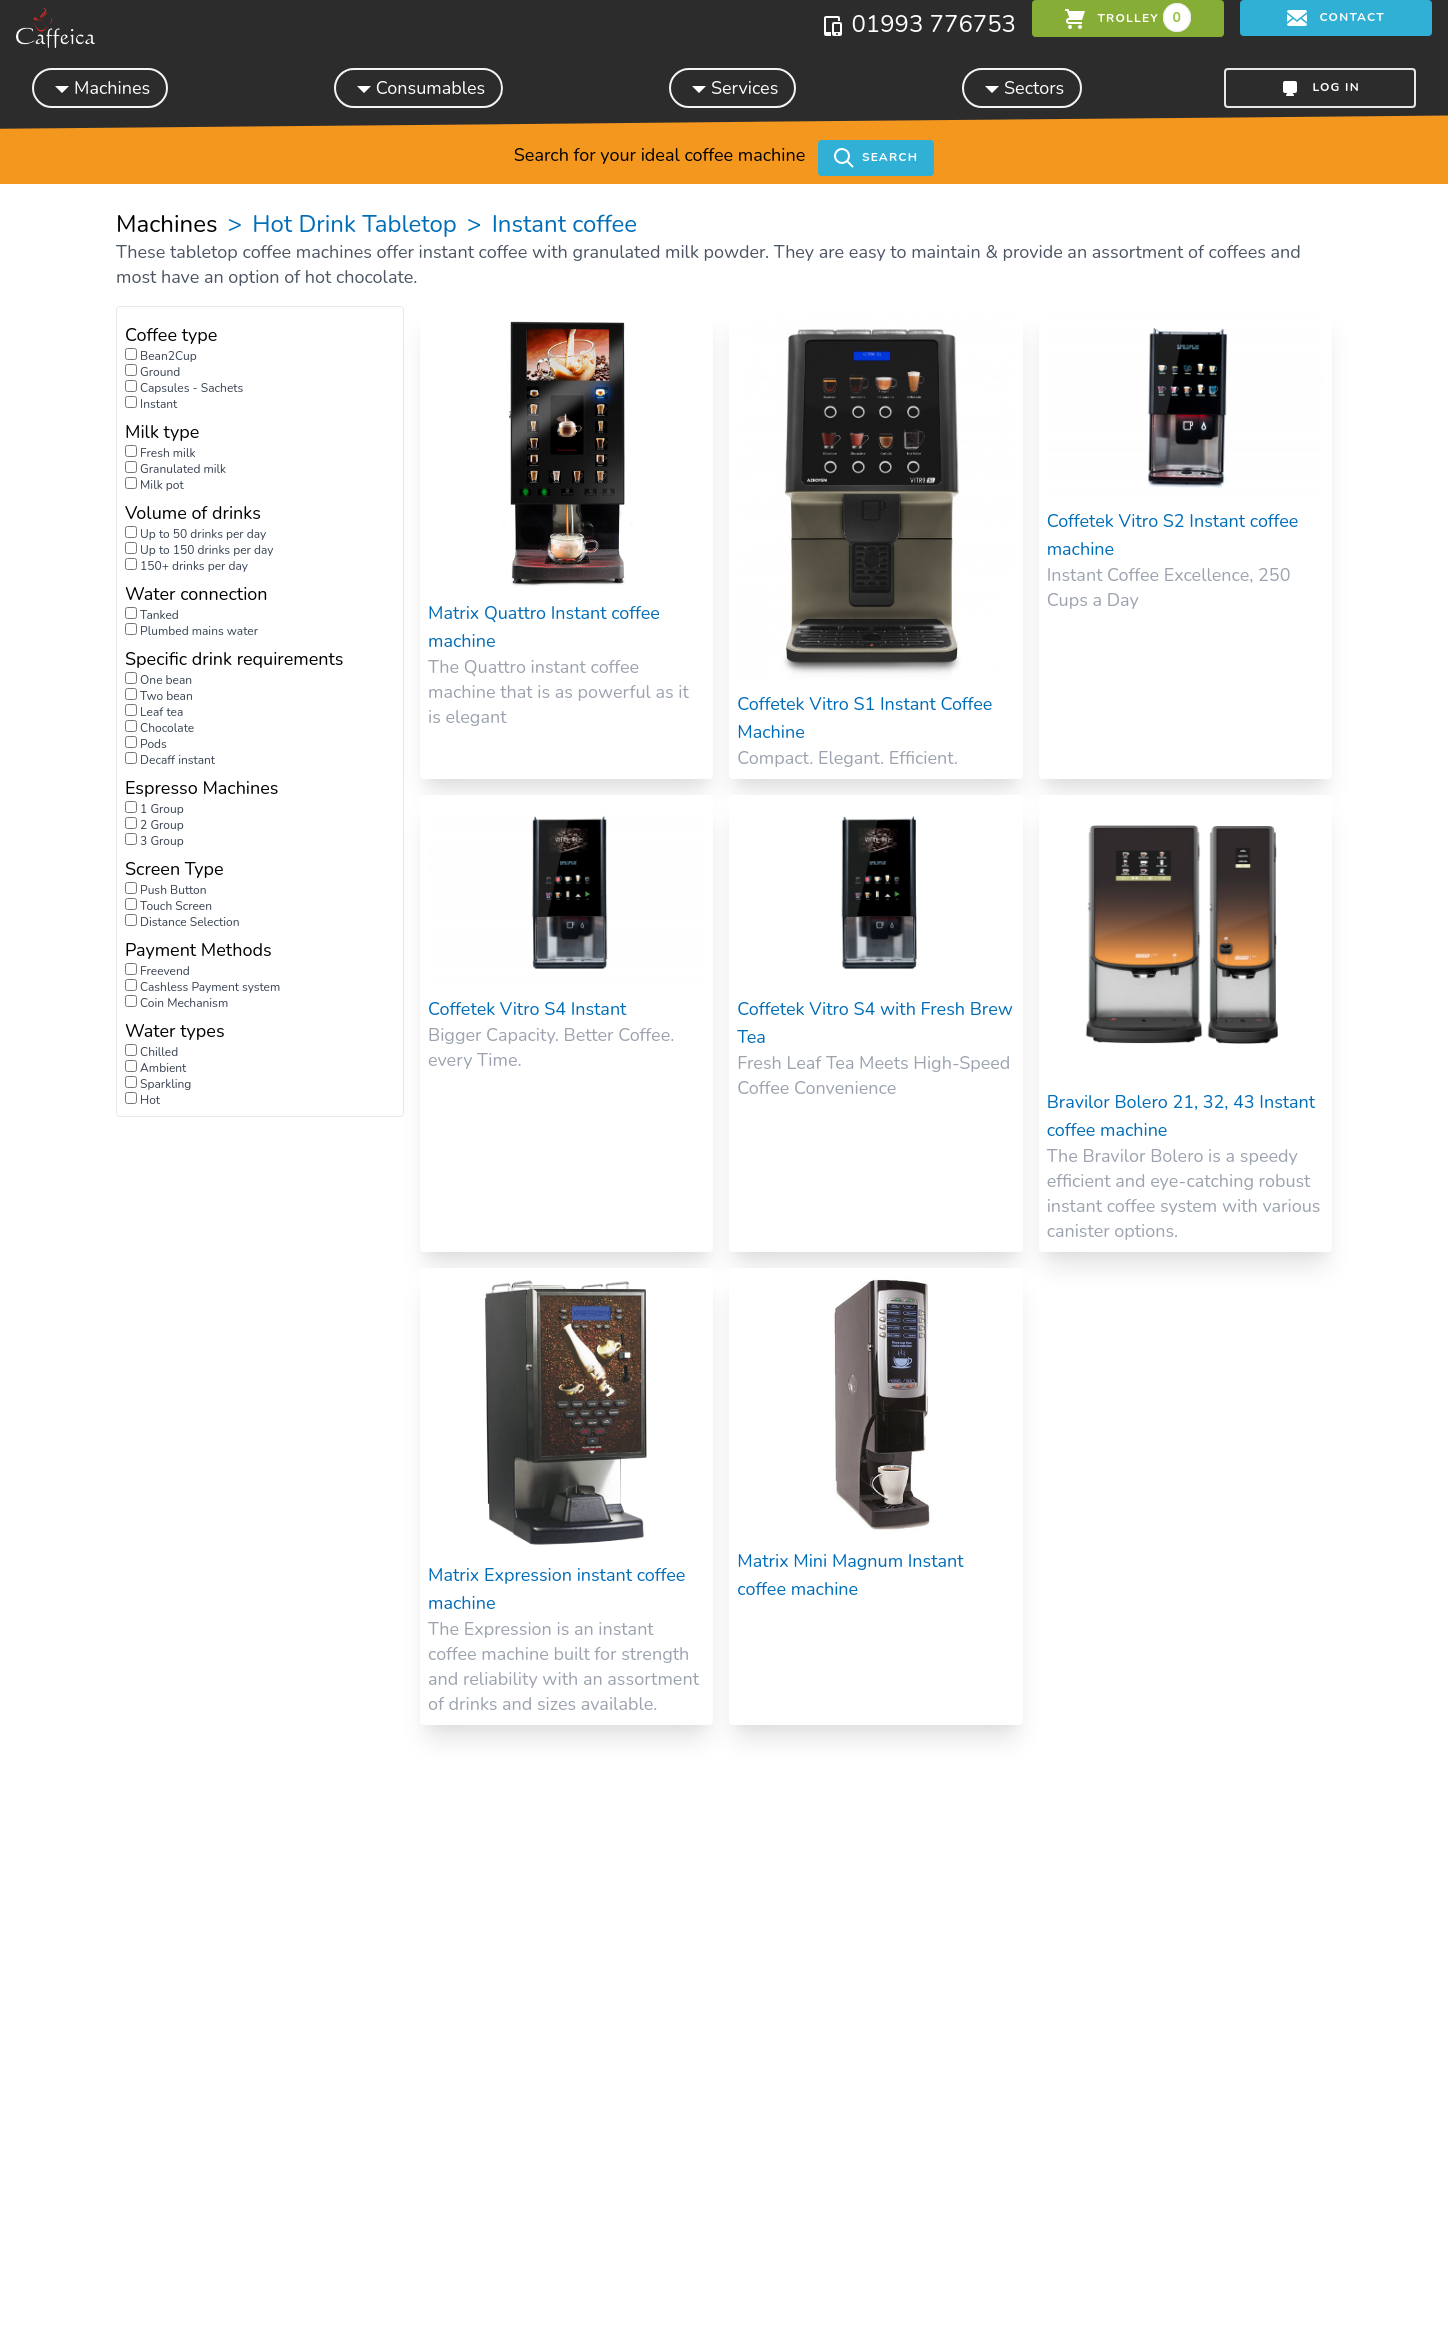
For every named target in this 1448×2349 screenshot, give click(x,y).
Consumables (418, 87)
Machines (100, 87)
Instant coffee (561, 224)
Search (876, 158)
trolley (1128, 17)
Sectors (1022, 87)
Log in (1320, 88)
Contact (1336, 18)
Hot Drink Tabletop (354, 224)
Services (732, 87)
